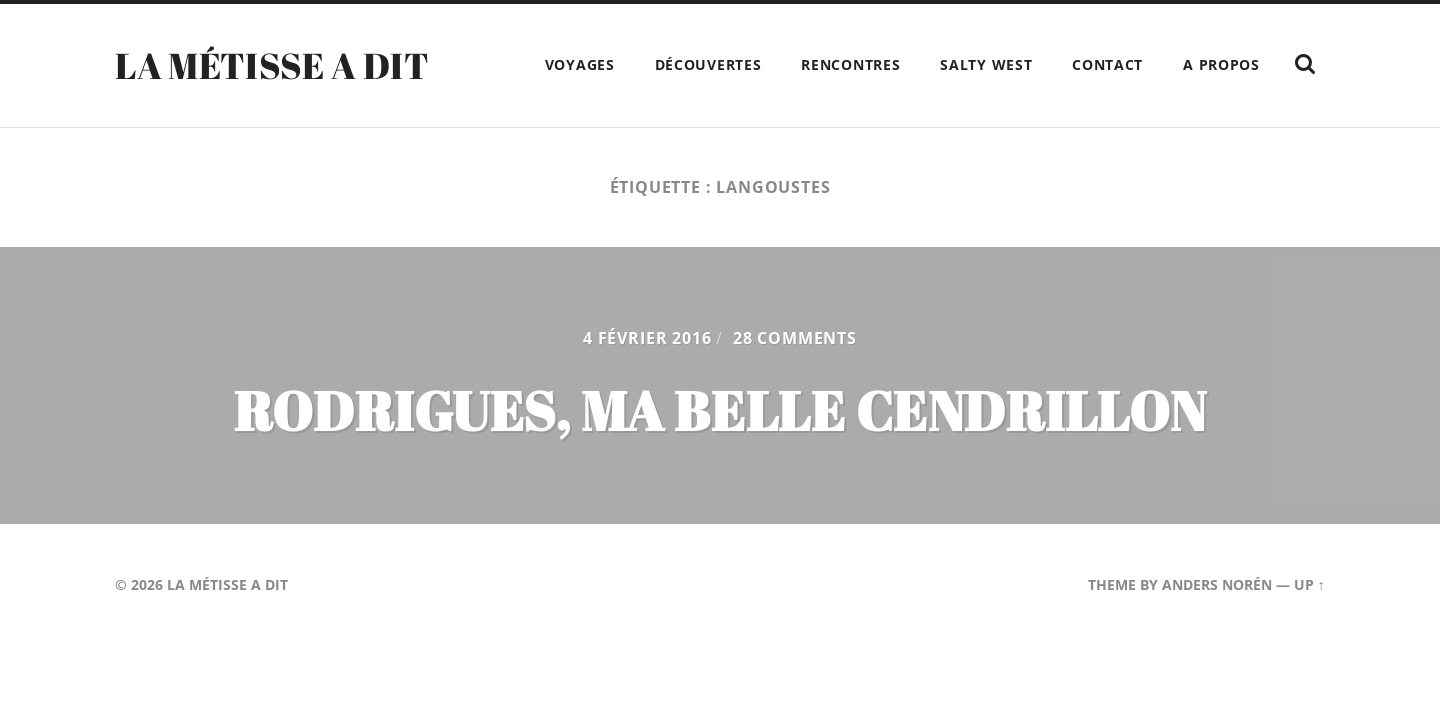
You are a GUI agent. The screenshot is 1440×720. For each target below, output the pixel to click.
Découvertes (708, 64)
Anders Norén (1217, 584)
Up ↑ (1309, 584)
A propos (1221, 64)
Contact (1107, 64)
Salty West (986, 64)
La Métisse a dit (272, 65)
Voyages (580, 64)
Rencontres (850, 64)
